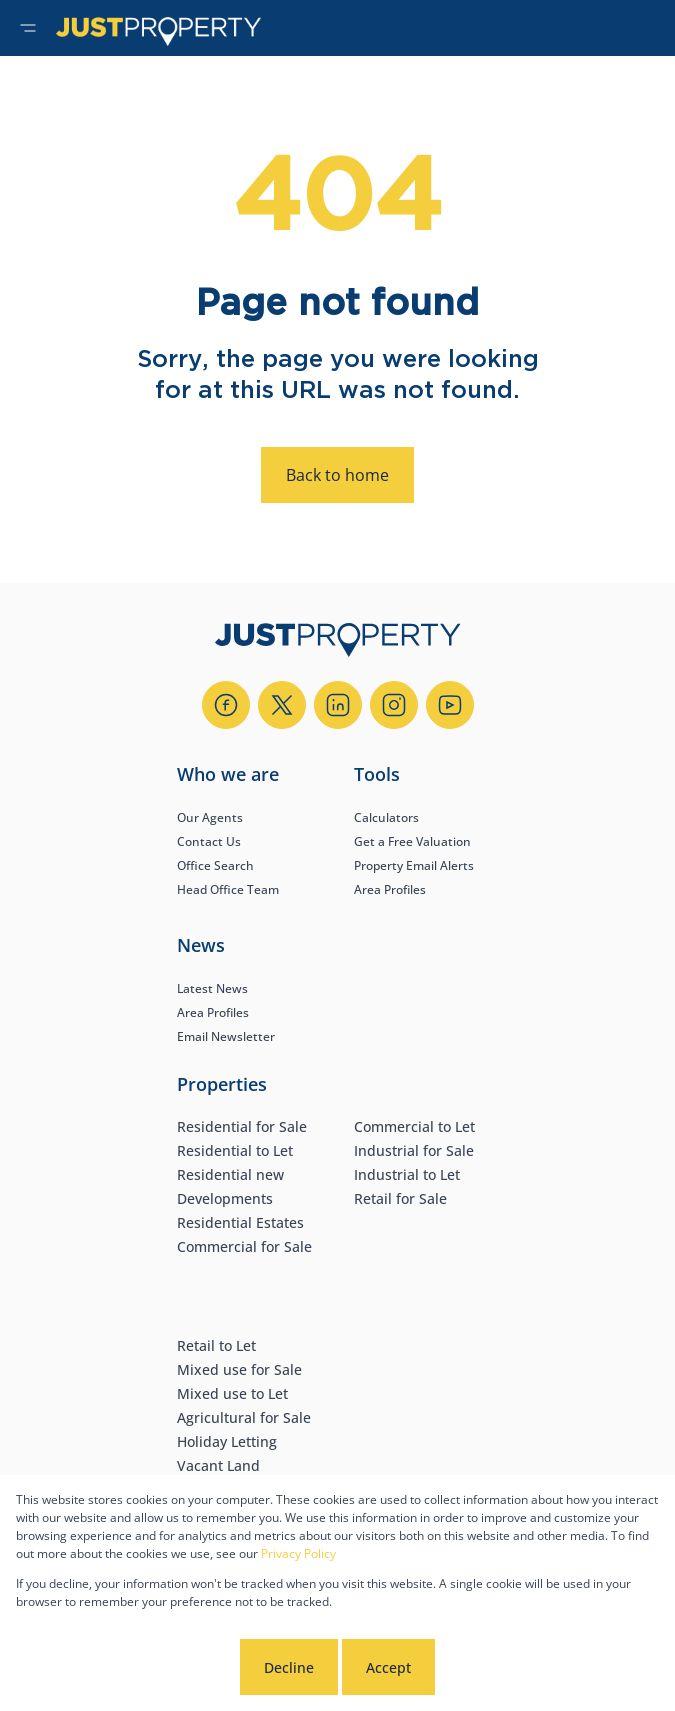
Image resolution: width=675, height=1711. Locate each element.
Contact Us (209, 841)
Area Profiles (390, 889)
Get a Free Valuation (412, 841)
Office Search (215, 865)
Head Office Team (228, 889)
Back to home (337, 475)
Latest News (212, 988)
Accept (388, 1667)
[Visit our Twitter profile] (282, 705)
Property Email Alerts (414, 865)
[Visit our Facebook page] (226, 705)
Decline (289, 1667)
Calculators (386, 817)
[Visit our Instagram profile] (394, 705)
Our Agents (210, 817)
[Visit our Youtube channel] (450, 705)
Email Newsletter (226, 1036)
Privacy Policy (298, 1553)
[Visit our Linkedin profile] (338, 705)
